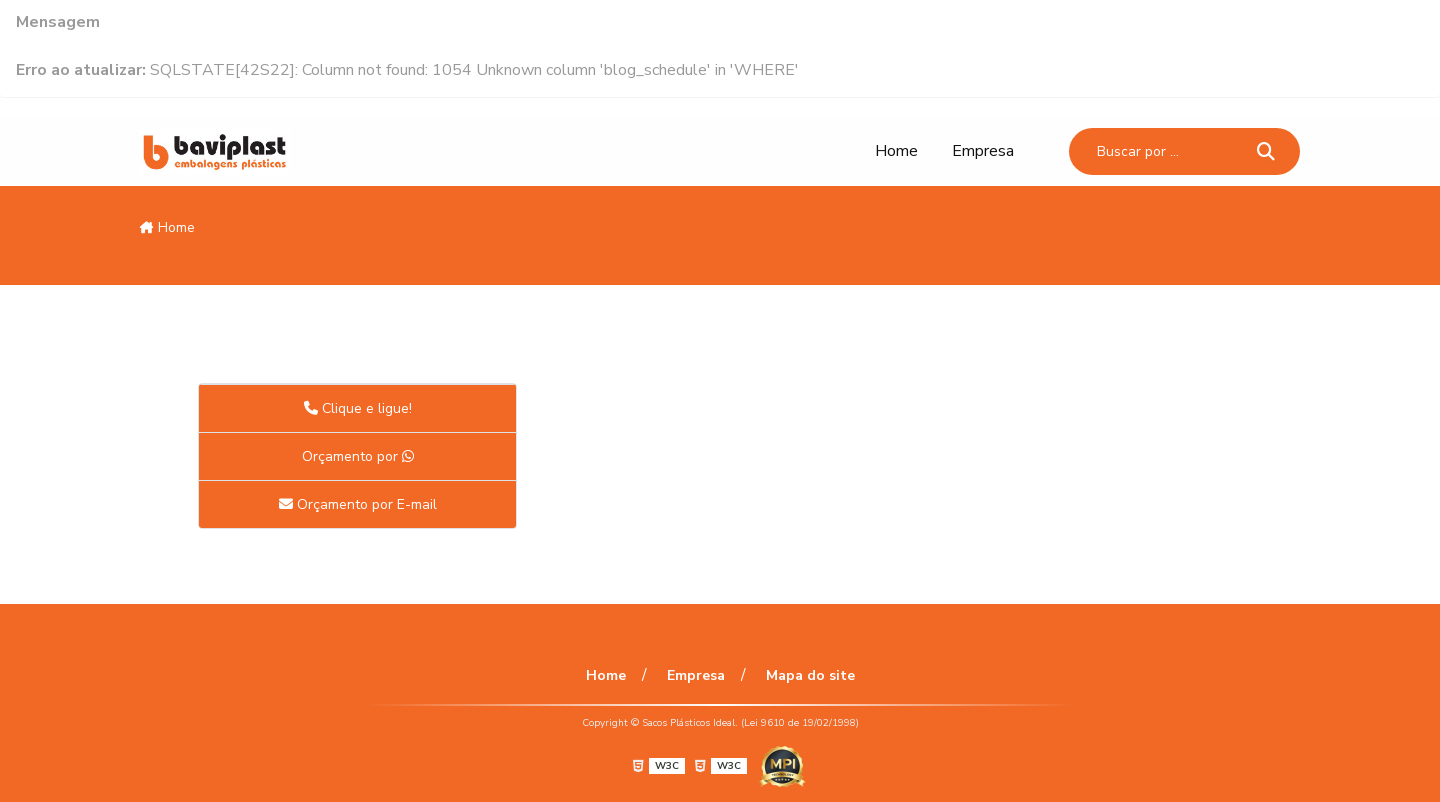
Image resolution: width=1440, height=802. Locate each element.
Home (896, 151)
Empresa (983, 151)
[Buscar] (1266, 151)
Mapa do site (810, 675)
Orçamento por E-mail (358, 504)
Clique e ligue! (358, 408)
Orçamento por (358, 456)
